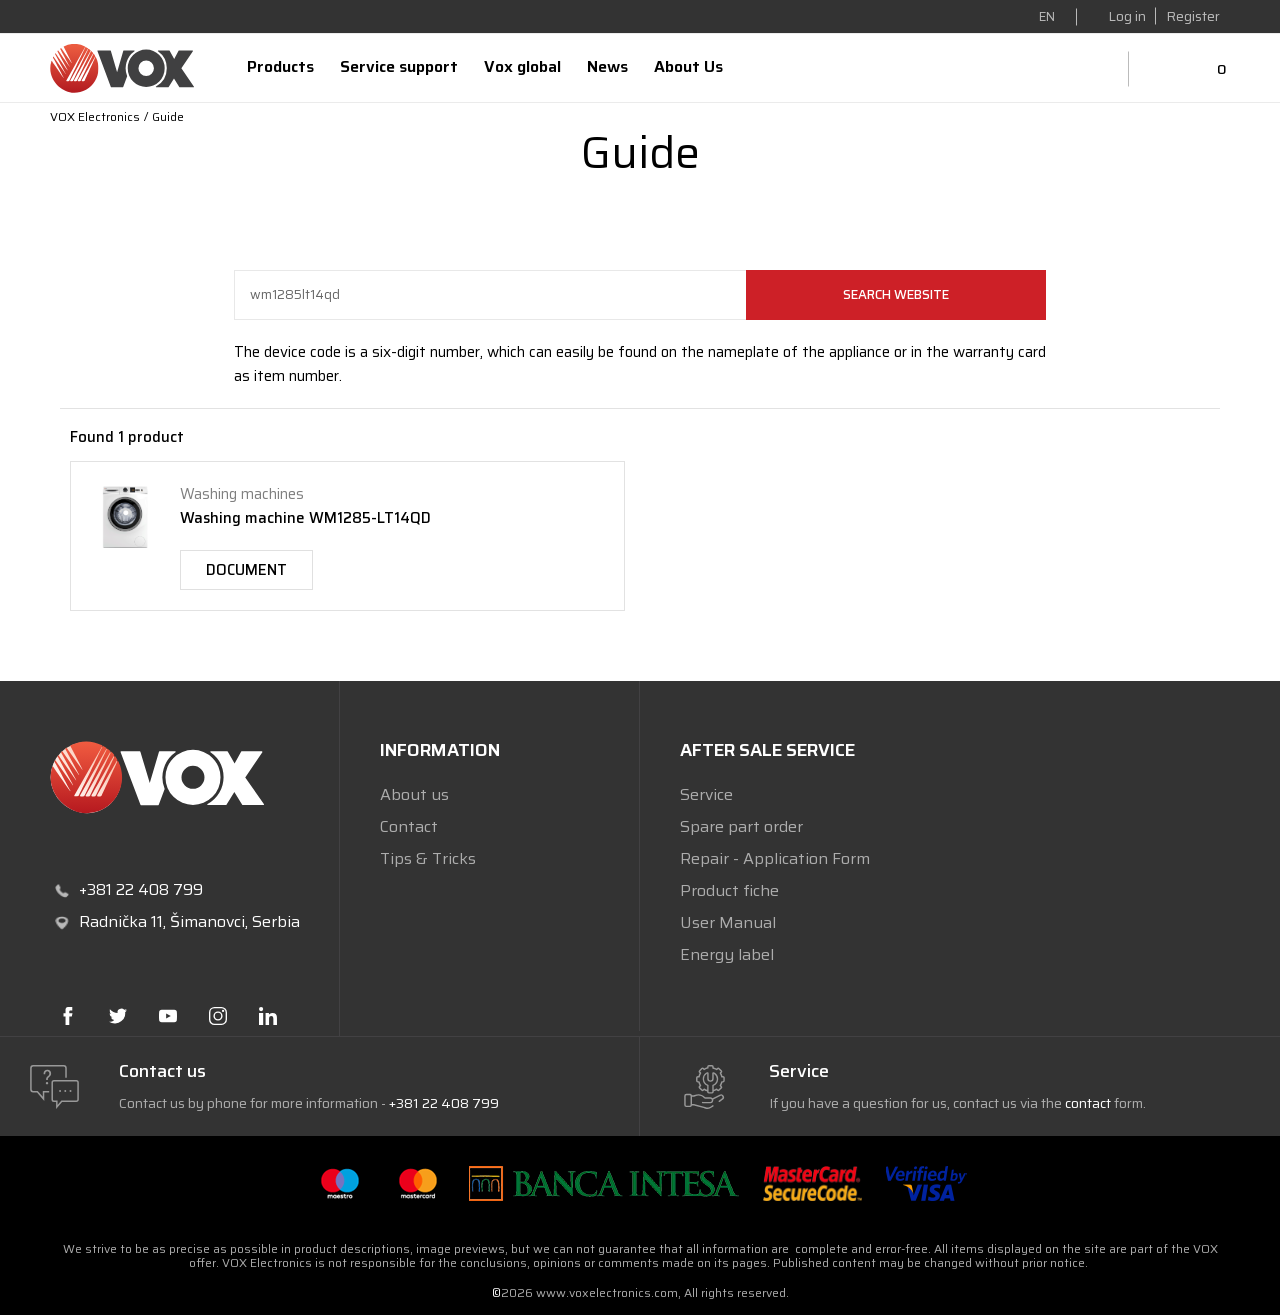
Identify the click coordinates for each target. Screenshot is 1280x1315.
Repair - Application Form (775, 858)
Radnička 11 (121, 921)
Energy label (727, 954)
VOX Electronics (95, 116)
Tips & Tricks (428, 858)
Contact (409, 826)
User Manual (728, 922)
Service (706, 794)
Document (246, 570)
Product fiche (729, 890)
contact (1088, 1103)
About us (414, 794)
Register (1193, 16)
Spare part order (741, 826)
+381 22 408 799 (444, 1103)
